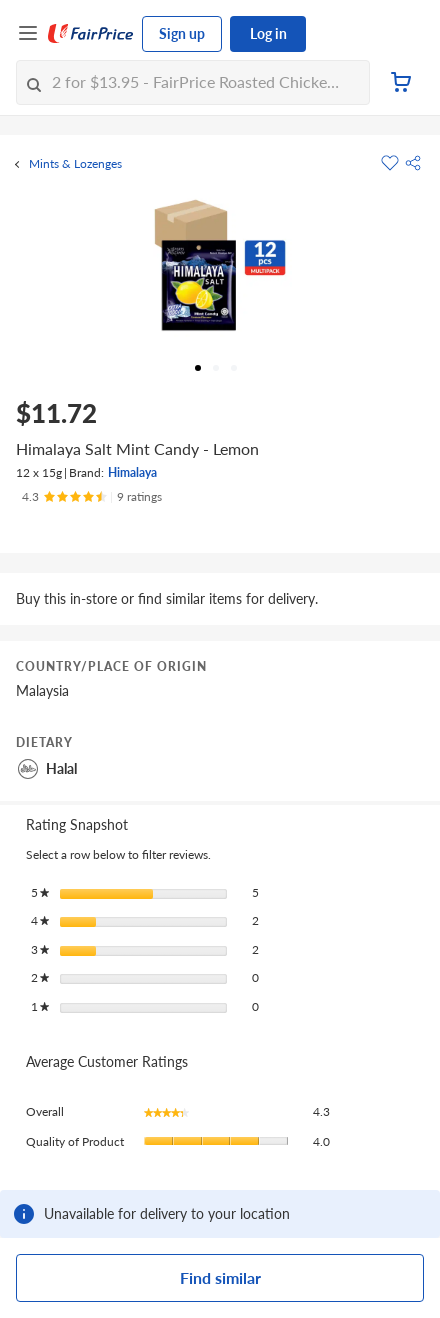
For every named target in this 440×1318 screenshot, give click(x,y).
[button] (413, 163)
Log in (268, 33)
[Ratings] (92, 497)
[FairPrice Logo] (91, 34)
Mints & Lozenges (75, 164)
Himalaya (132, 472)
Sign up (182, 33)
